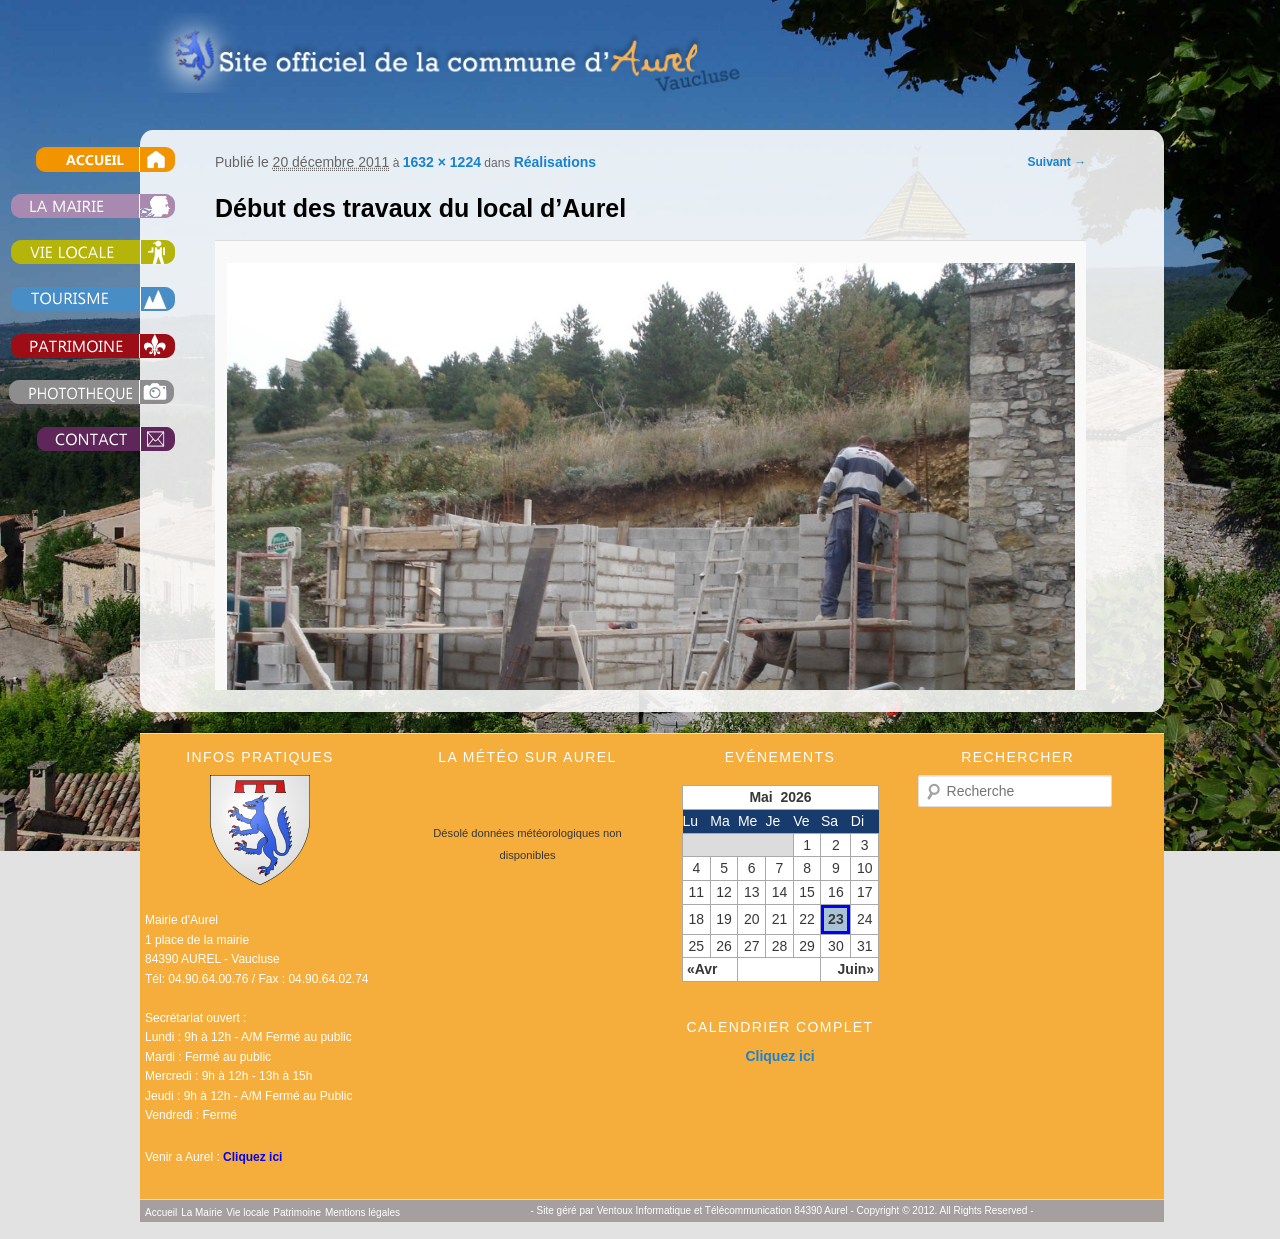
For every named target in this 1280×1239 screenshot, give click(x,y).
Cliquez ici (252, 1157)
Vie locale (247, 1212)
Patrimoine (297, 1212)
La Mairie (201, 1212)
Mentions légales (362, 1212)
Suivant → (1057, 162)
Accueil (161, 1212)
